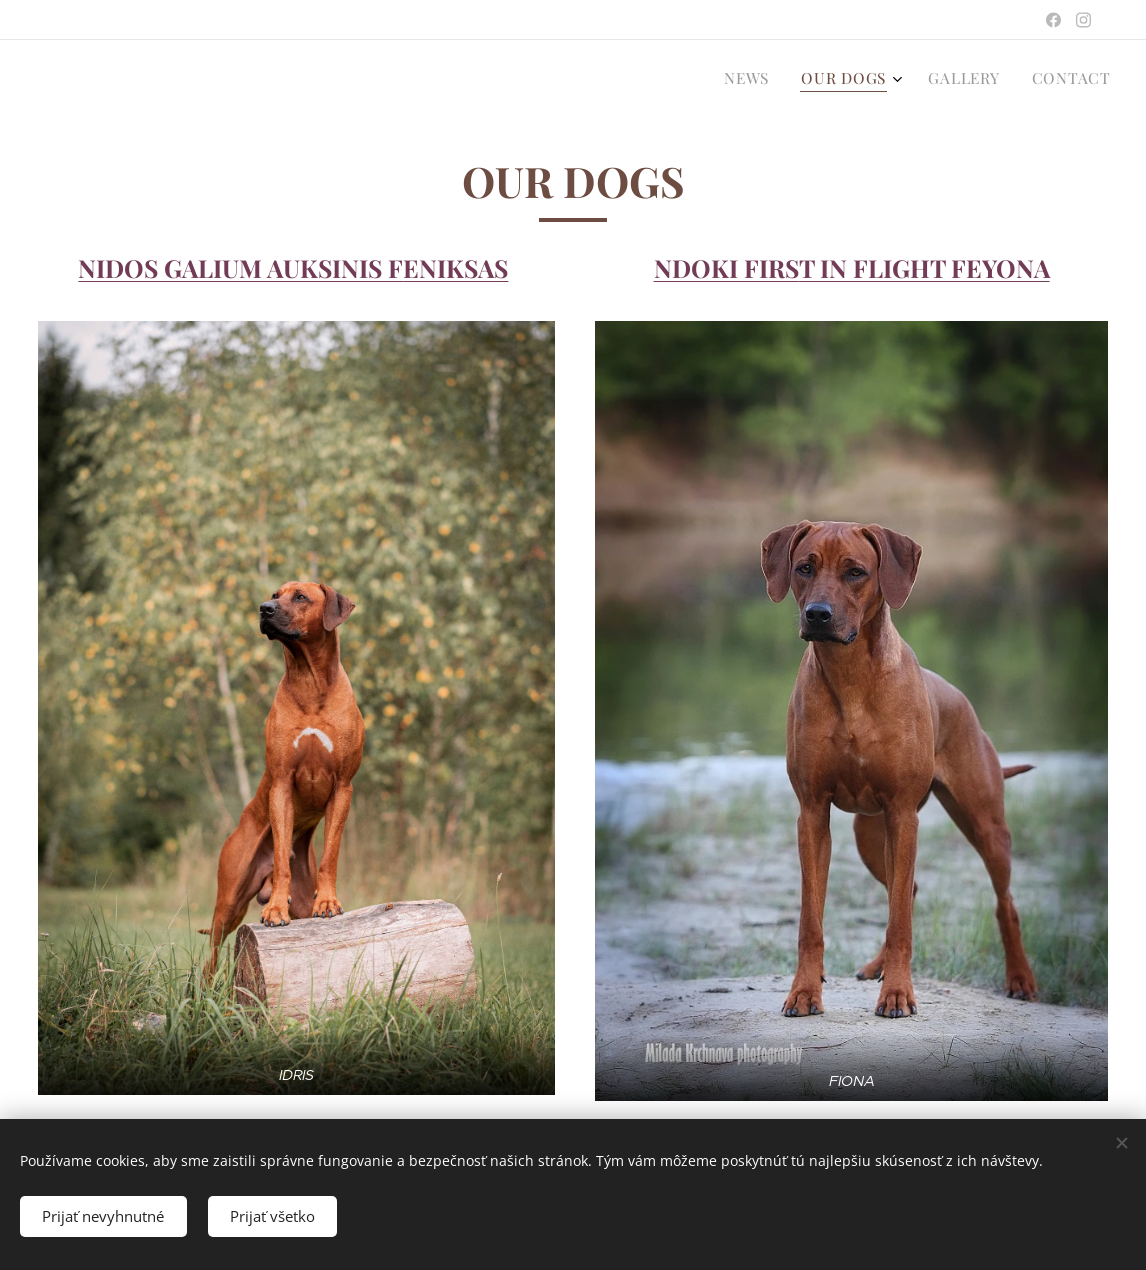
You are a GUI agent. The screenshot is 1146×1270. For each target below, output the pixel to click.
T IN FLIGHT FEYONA (923, 267)
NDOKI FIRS (725, 267)
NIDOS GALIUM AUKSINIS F (240, 267)
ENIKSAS (455, 267)
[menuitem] (1010, 81)
